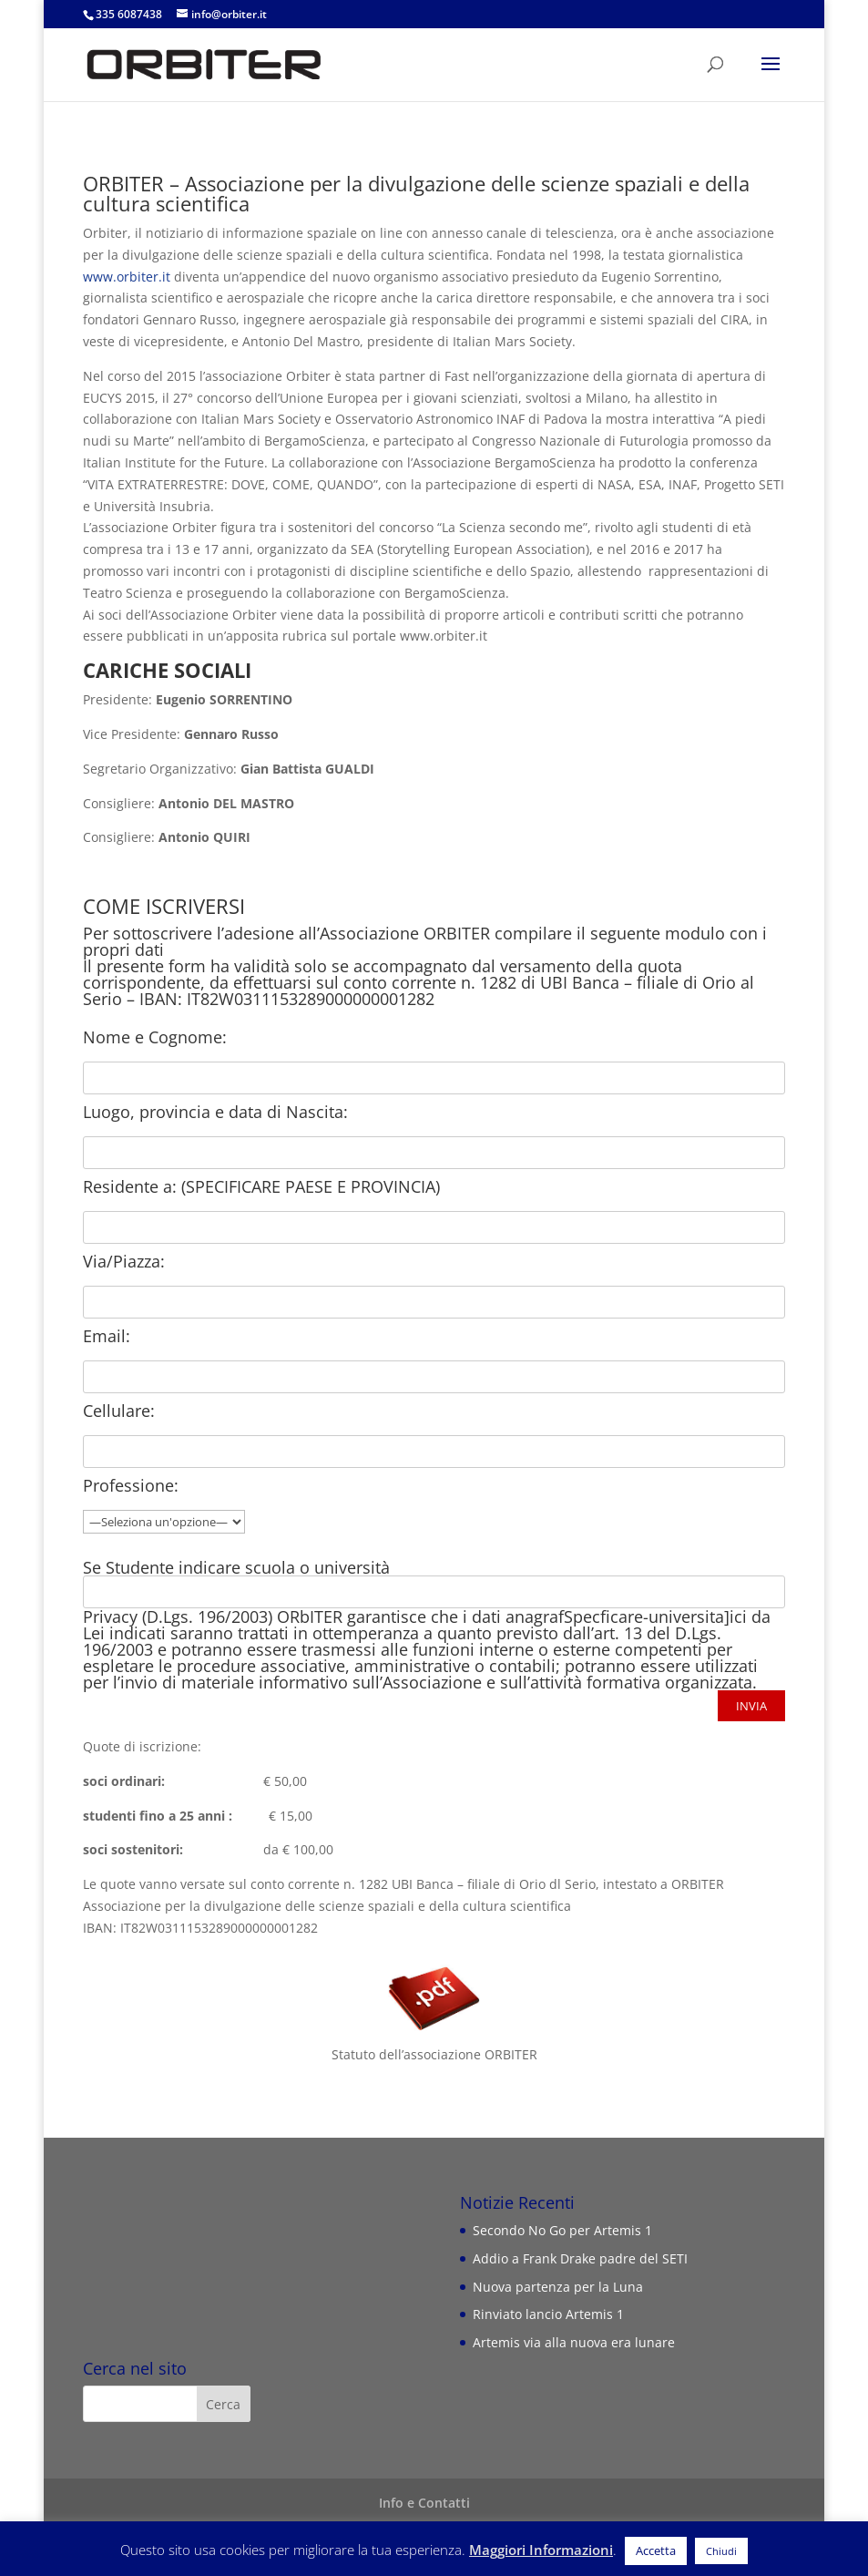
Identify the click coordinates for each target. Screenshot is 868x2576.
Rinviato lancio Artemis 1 (548, 2314)
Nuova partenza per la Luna (558, 2286)
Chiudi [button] (721, 2551)
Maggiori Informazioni (541, 2549)
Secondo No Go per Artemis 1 (562, 2230)
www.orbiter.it (126, 276)
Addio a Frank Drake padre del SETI (580, 2258)
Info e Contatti (424, 2502)
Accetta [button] (656, 2550)
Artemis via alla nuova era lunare (574, 2342)
